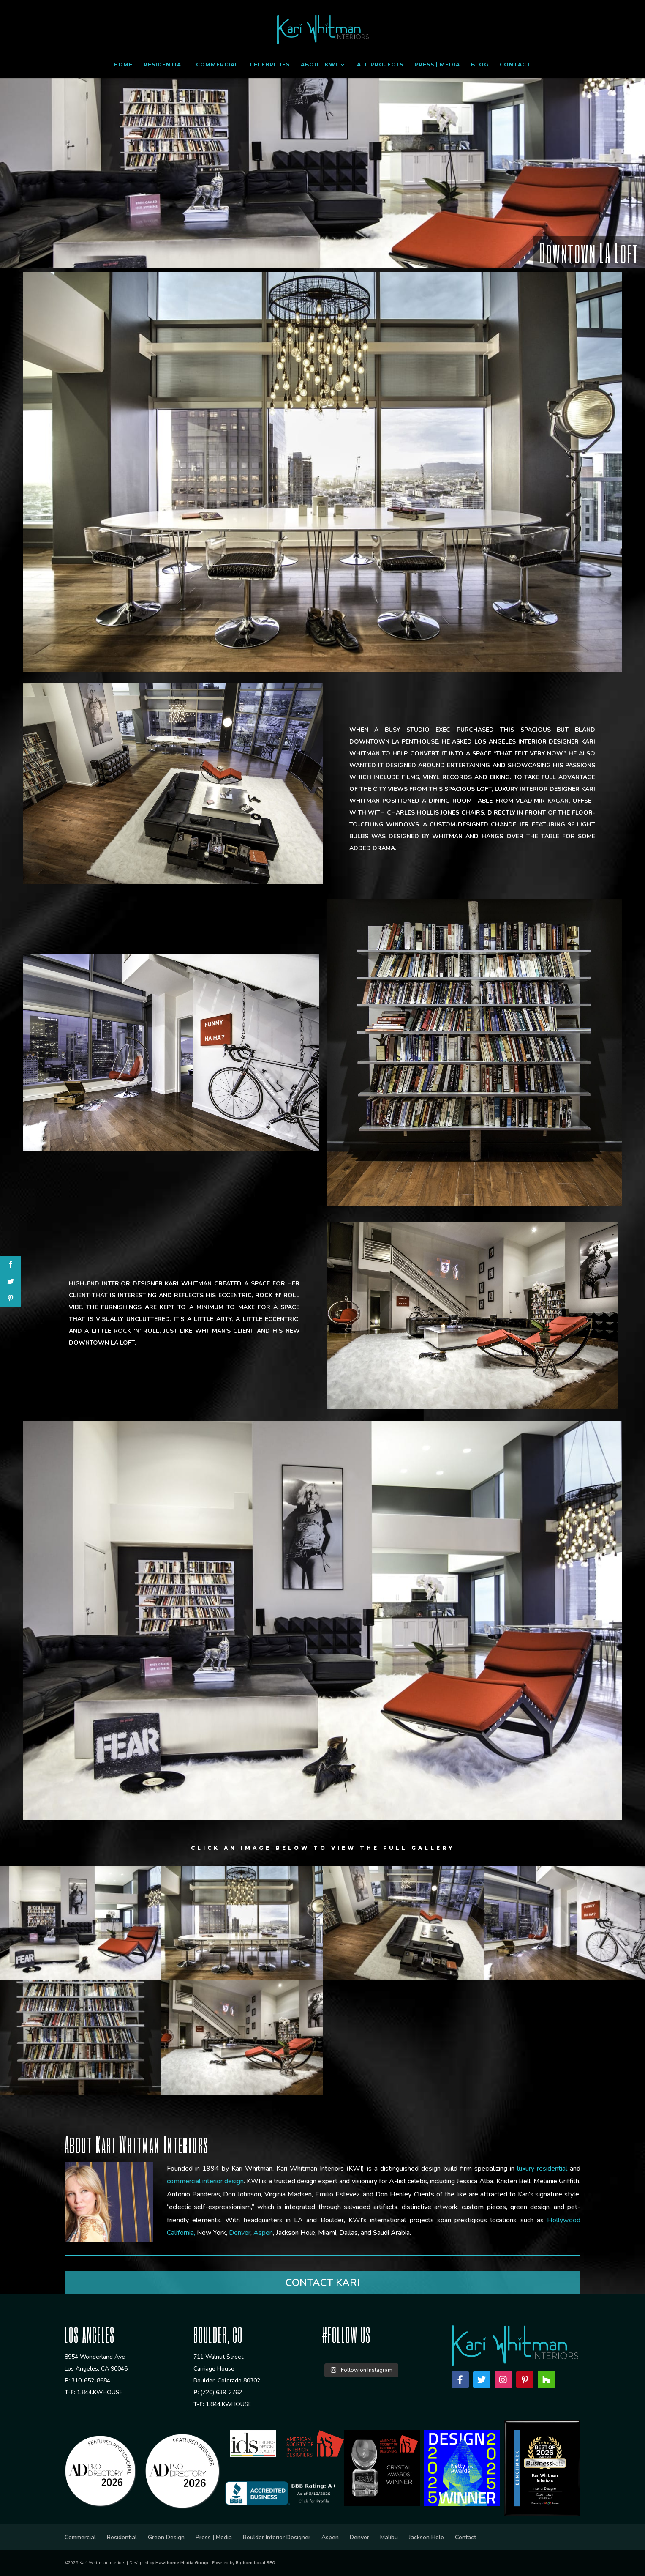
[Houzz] (546, 2379)
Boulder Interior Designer (276, 2537)
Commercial (217, 65)
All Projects (380, 65)
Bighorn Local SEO (255, 2563)
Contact (515, 65)
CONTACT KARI (322, 2282)
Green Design (166, 2537)
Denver (359, 2537)
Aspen (330, 2537)
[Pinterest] (524, 2379)
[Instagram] (503, 2379)
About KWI (319, 65)
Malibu (389, 2537)
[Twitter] (481, 2379)
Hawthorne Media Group (181, 2563)
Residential (164, 65)
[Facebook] (460, 2379)
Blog (480, 65)
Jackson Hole (426, 2537)
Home (123, 65)
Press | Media (437, 65)
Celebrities (270, 65)
